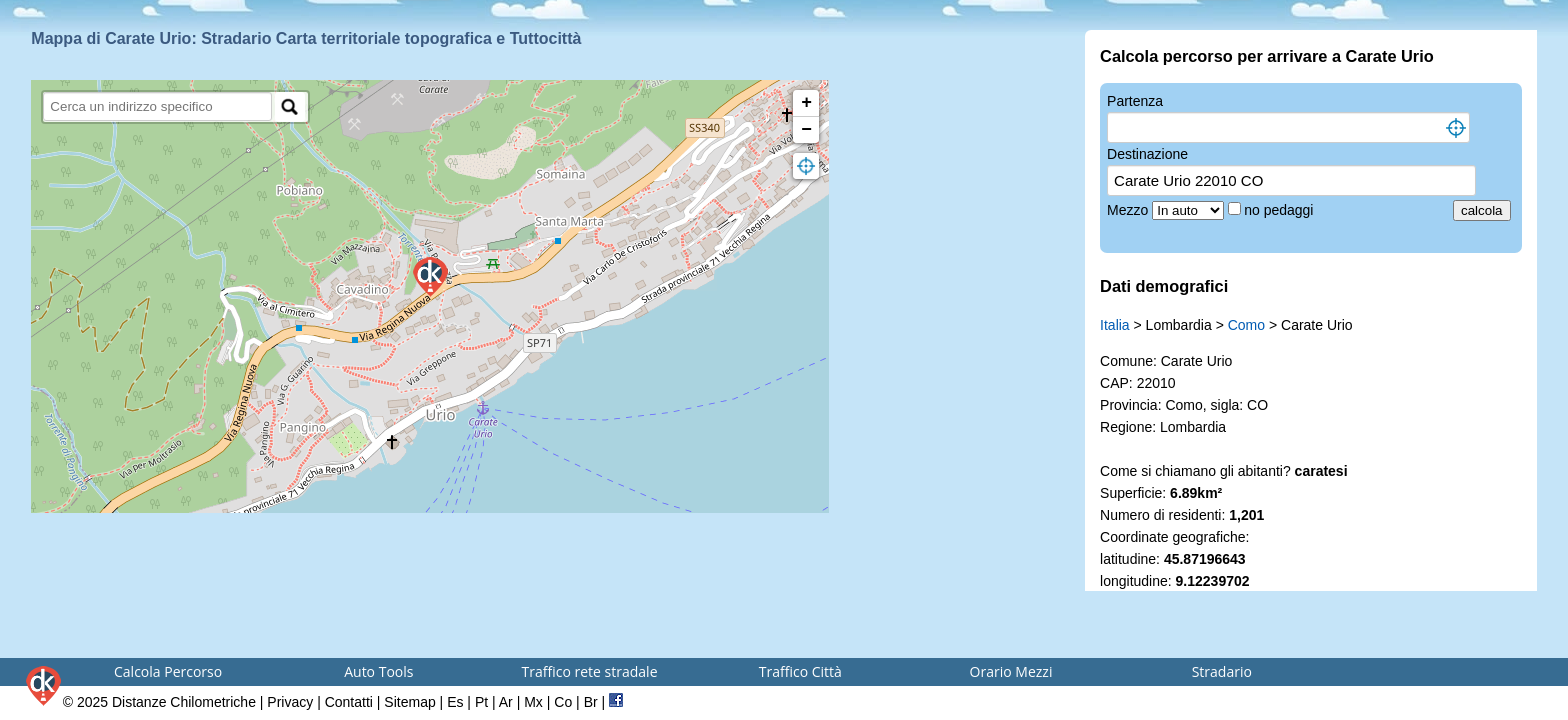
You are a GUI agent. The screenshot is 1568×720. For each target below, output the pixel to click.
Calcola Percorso (168, 671)
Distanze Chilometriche (184, 702)
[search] (157, 106)
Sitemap (409, 702)
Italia (1115, 325)
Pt (481, 702)
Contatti (349, 702)
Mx (533, 702)
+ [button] (806, 103)
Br (591, 702)
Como (1246, 325)
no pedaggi (1280, 210)
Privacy (290, 702)
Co (563, 702)
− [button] (806, 130)
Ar (506, 702)
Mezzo (1129, 210)
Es (455, 702)
